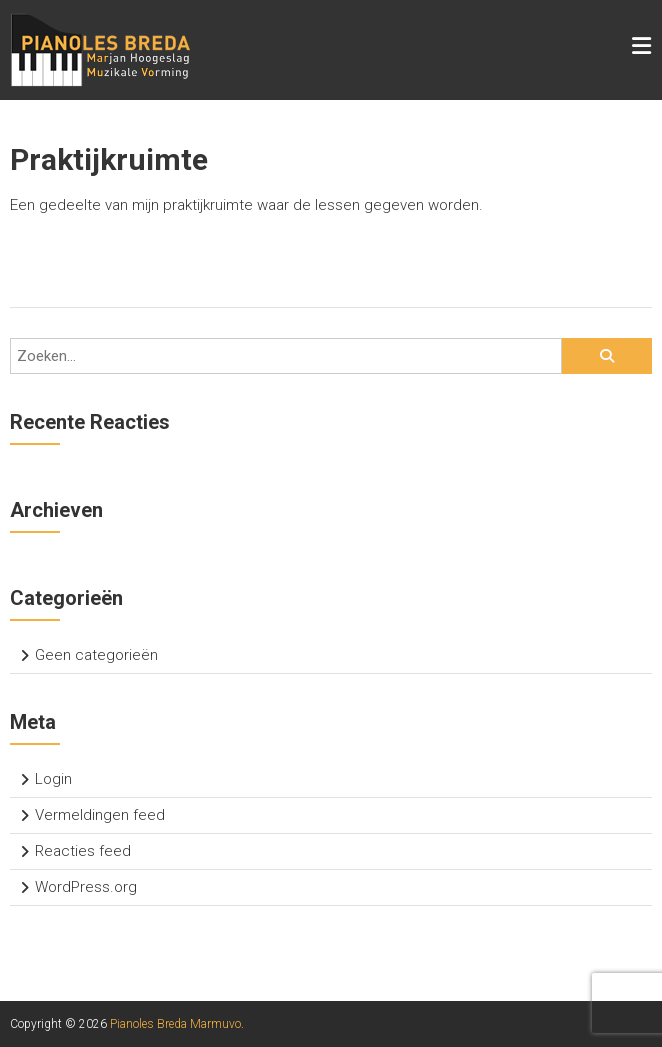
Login (53, 779)
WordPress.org (86, 887)
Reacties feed (83, 851)
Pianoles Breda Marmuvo (175, 1024)
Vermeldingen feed (100, 815)
